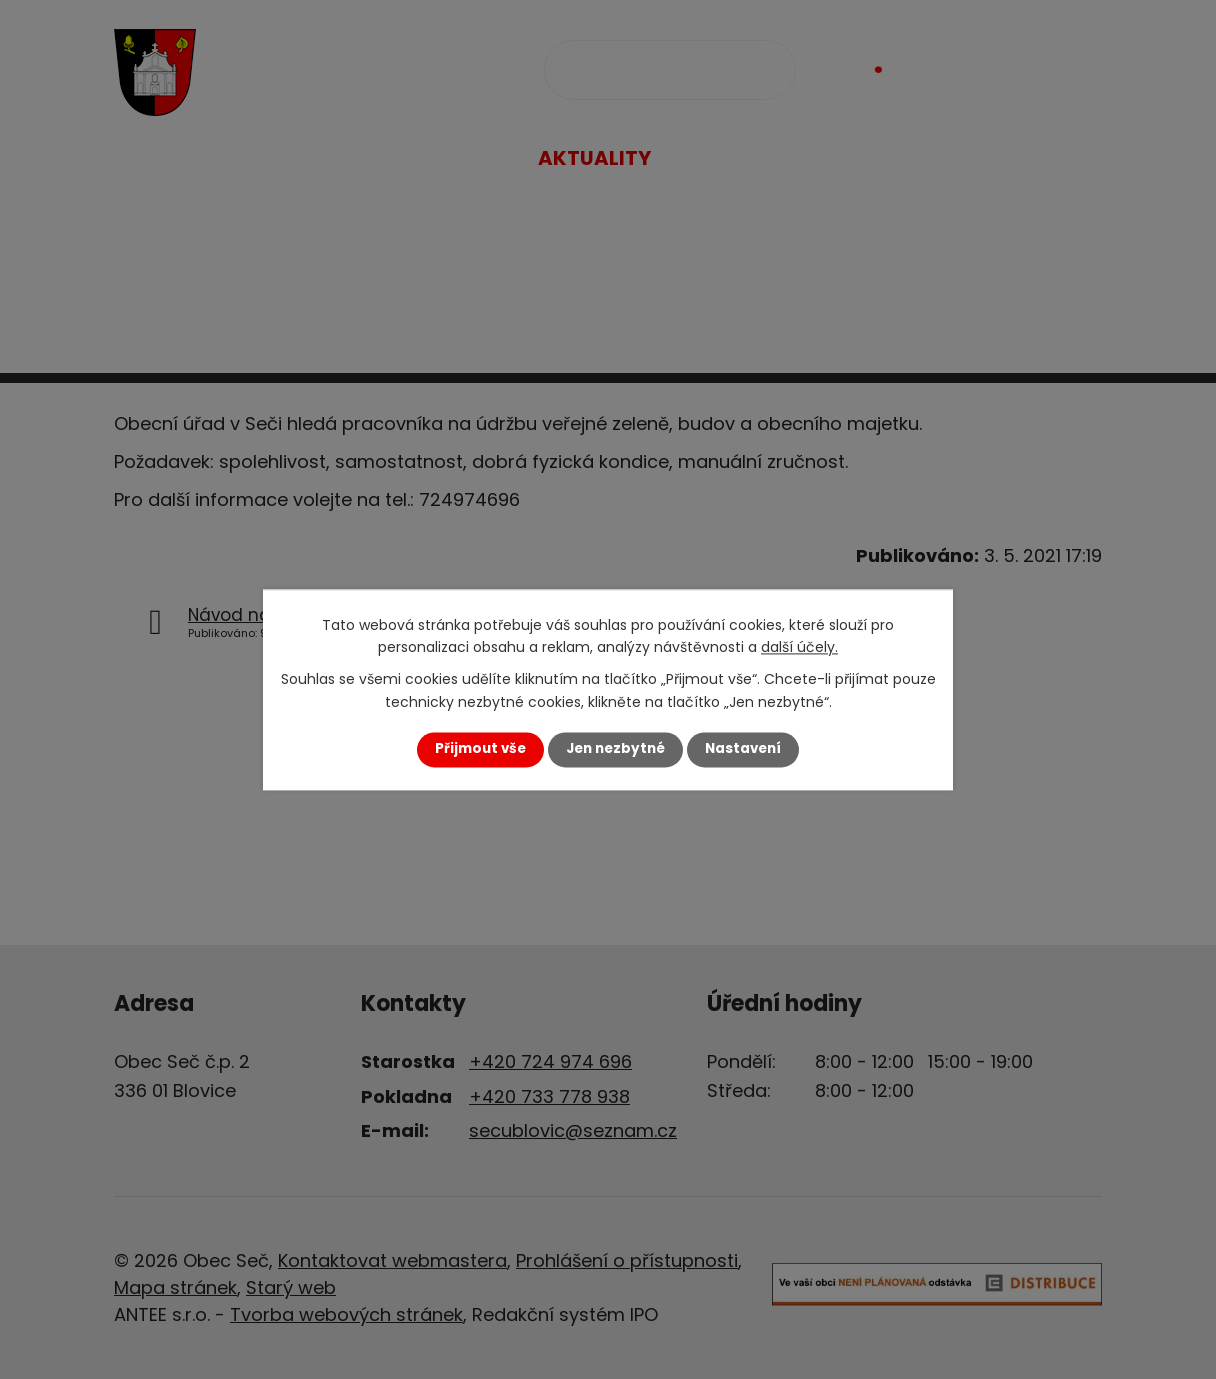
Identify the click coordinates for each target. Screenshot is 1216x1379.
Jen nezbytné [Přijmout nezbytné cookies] (615, 749)
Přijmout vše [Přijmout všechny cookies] (480, 749)
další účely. (799, 647)
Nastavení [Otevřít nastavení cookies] (743, 749)
